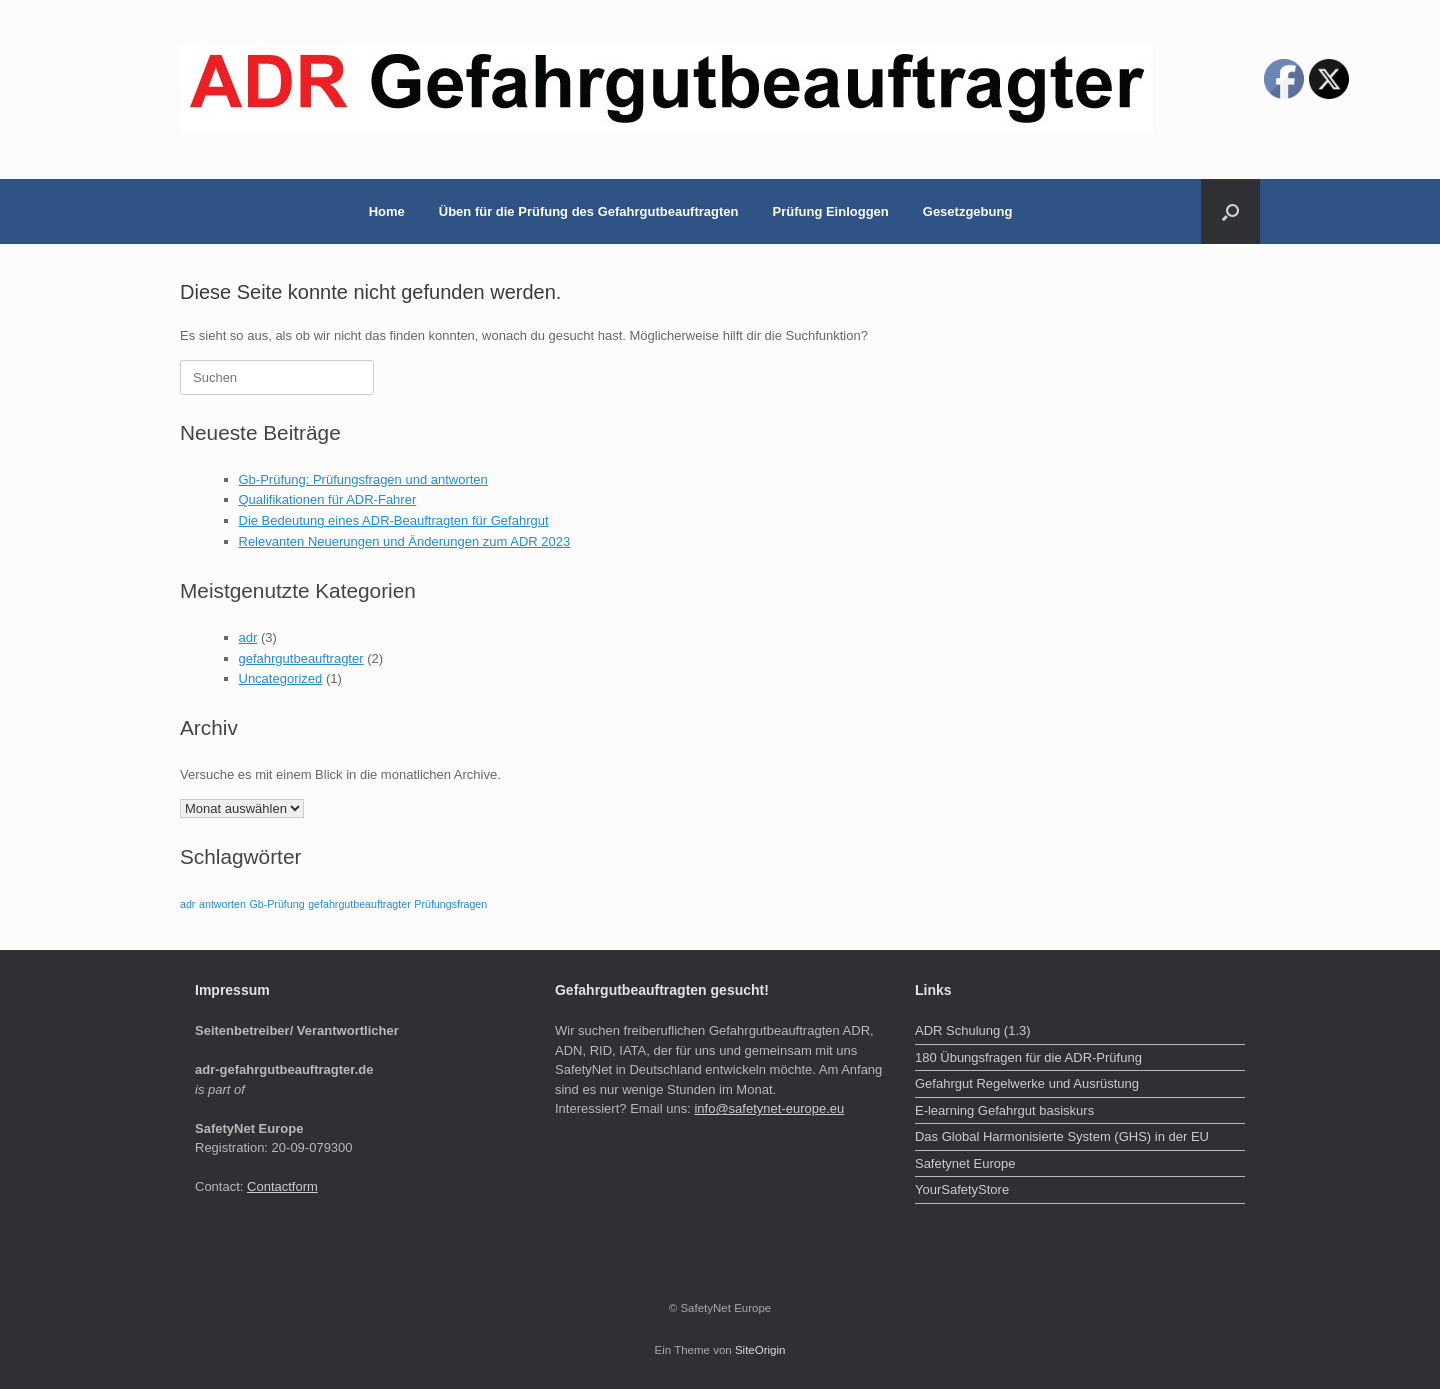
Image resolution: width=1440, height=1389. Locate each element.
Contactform (282, 1186)
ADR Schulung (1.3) (973, 1030)
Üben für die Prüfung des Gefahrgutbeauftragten (589, 211)
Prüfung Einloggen (831, 211)
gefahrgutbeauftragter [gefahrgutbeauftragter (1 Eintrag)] (359, 904)
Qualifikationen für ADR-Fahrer (328, 499)
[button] (1230, 211)
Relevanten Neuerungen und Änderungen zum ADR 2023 (405, 541)
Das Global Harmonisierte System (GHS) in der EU (1062, 1136)
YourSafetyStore (962, 1189)
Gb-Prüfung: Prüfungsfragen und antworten (363, 479)
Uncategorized (281, 678)
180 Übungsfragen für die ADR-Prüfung (1028, 1057)
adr (248, 637)
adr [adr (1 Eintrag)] (187, 904)
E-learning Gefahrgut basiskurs (1004, 1110)
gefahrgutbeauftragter (301, 658)
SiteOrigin (760, 1350)
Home (387, 211)
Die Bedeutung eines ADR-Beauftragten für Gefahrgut (394, 520)
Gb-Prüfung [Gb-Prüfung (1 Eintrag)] (276, 904)
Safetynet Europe (965, 1163)
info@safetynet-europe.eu (769, 1108)
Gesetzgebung (968, 211)
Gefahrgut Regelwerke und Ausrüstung (1027, 1083)
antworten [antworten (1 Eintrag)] (222, 904)
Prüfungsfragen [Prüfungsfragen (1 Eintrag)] (450, 904)
